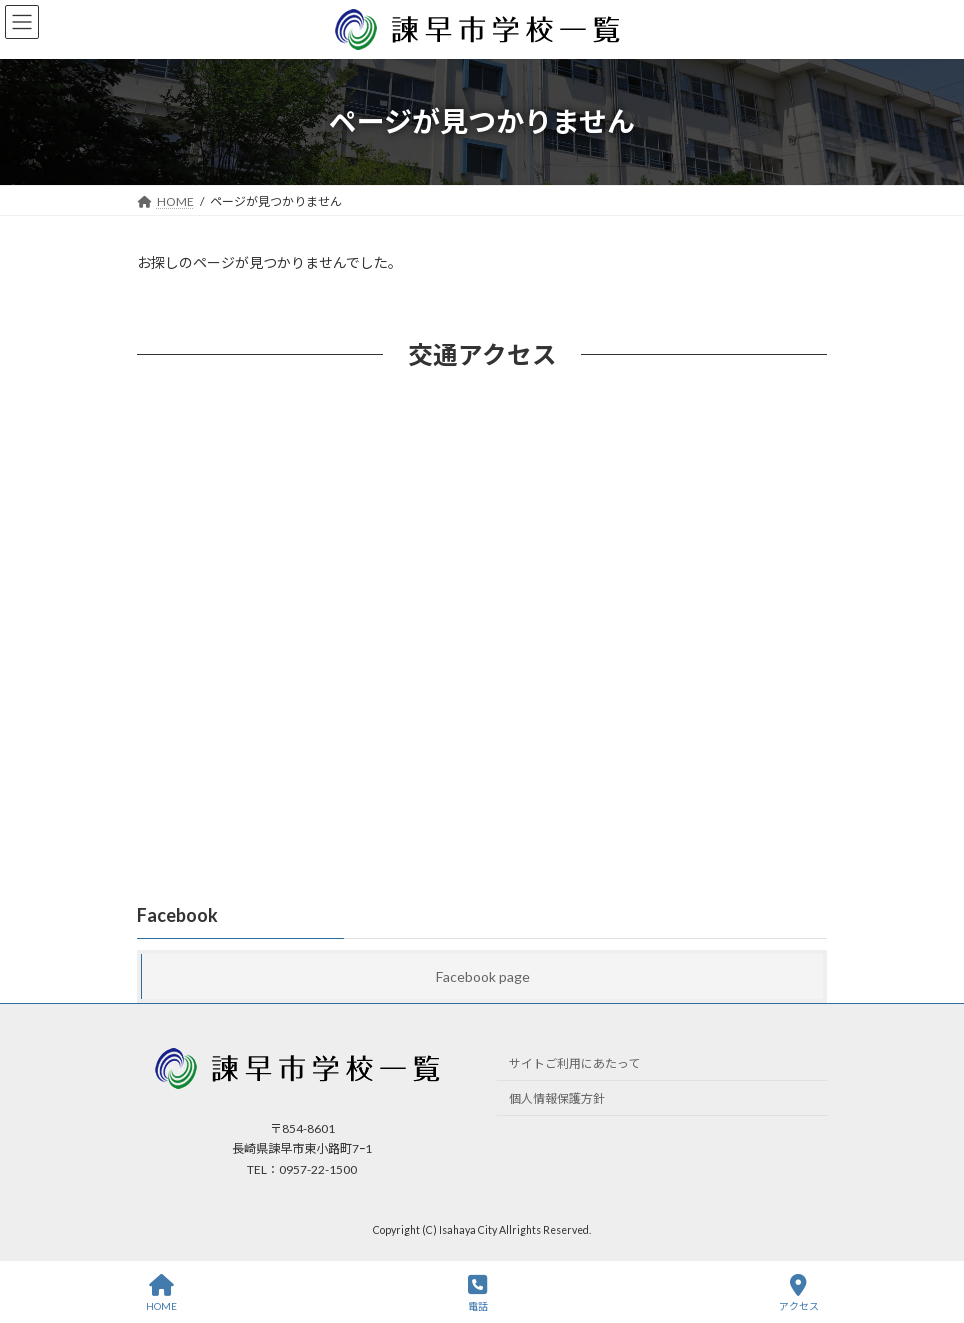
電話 (478, 1293)
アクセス (799, 1293)
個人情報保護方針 (557, 1098)
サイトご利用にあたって (574, 1063)
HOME (161, 1293)
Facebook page (483, 976)
